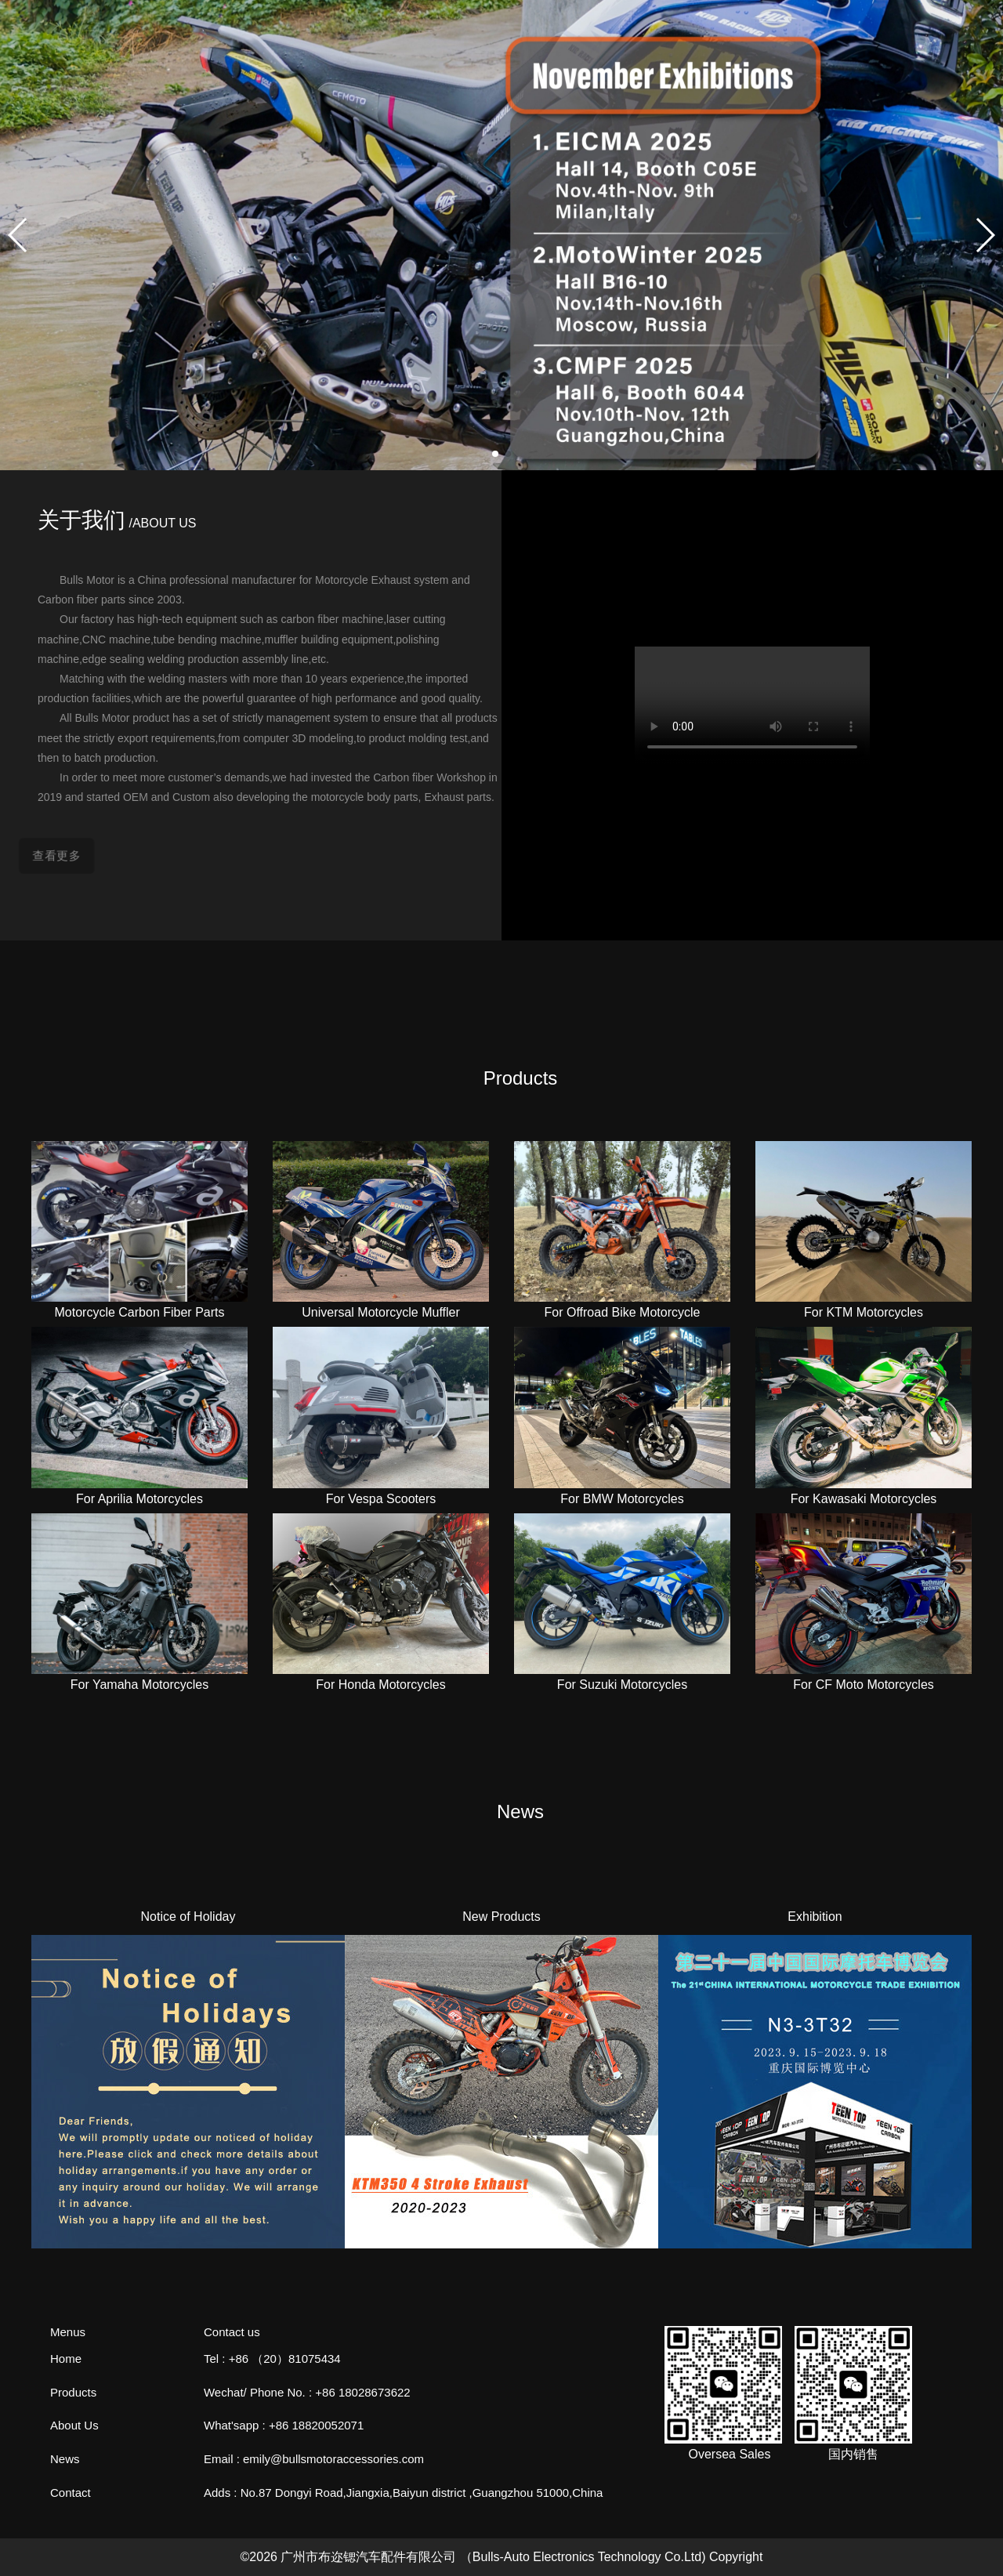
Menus (67, 2332)
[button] (495, 454)
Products (73, 2392)
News (65, 2458)
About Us (74, 2425)
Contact (70, 2492)
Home (65, 2358)
